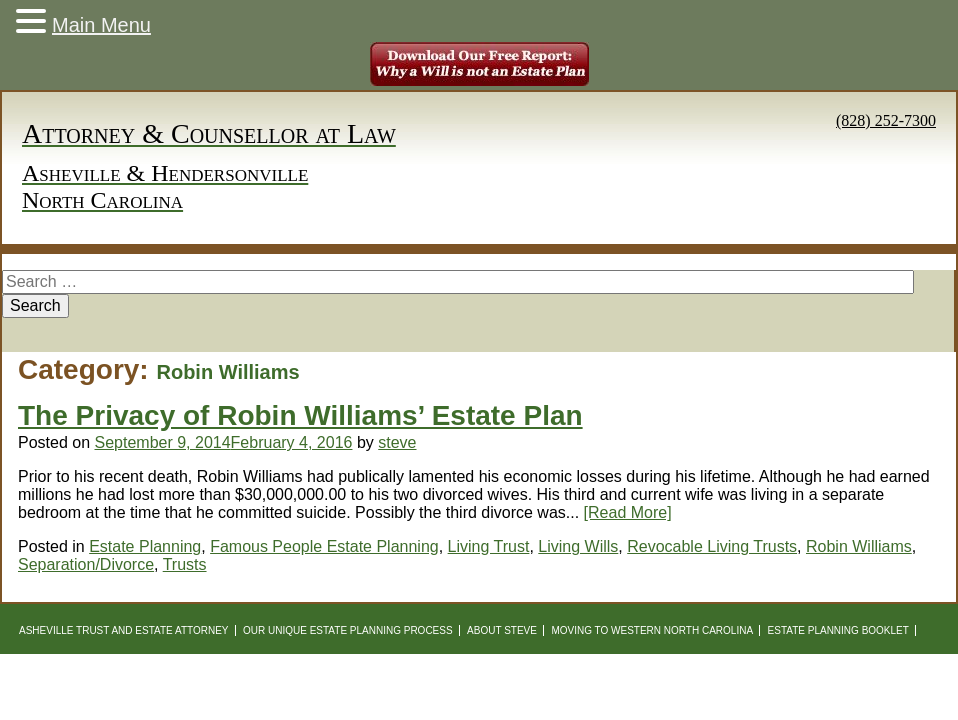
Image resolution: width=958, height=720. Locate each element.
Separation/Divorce (86, 564)
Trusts (185, 564)
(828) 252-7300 (886, 120)
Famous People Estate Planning (324, 546)
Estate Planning (145, 546)
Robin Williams (859, 546)
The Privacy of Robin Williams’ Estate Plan (300, 415)
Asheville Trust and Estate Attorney (124, 630)
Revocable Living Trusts (712, 546)
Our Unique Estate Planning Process (348, 630)
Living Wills (578, 546)
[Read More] (628, 512)
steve (397, 442)
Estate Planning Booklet (838, 630)
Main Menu (101, 25)
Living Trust (489, 546)
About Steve (502, 630)
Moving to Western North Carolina (652, 630)
